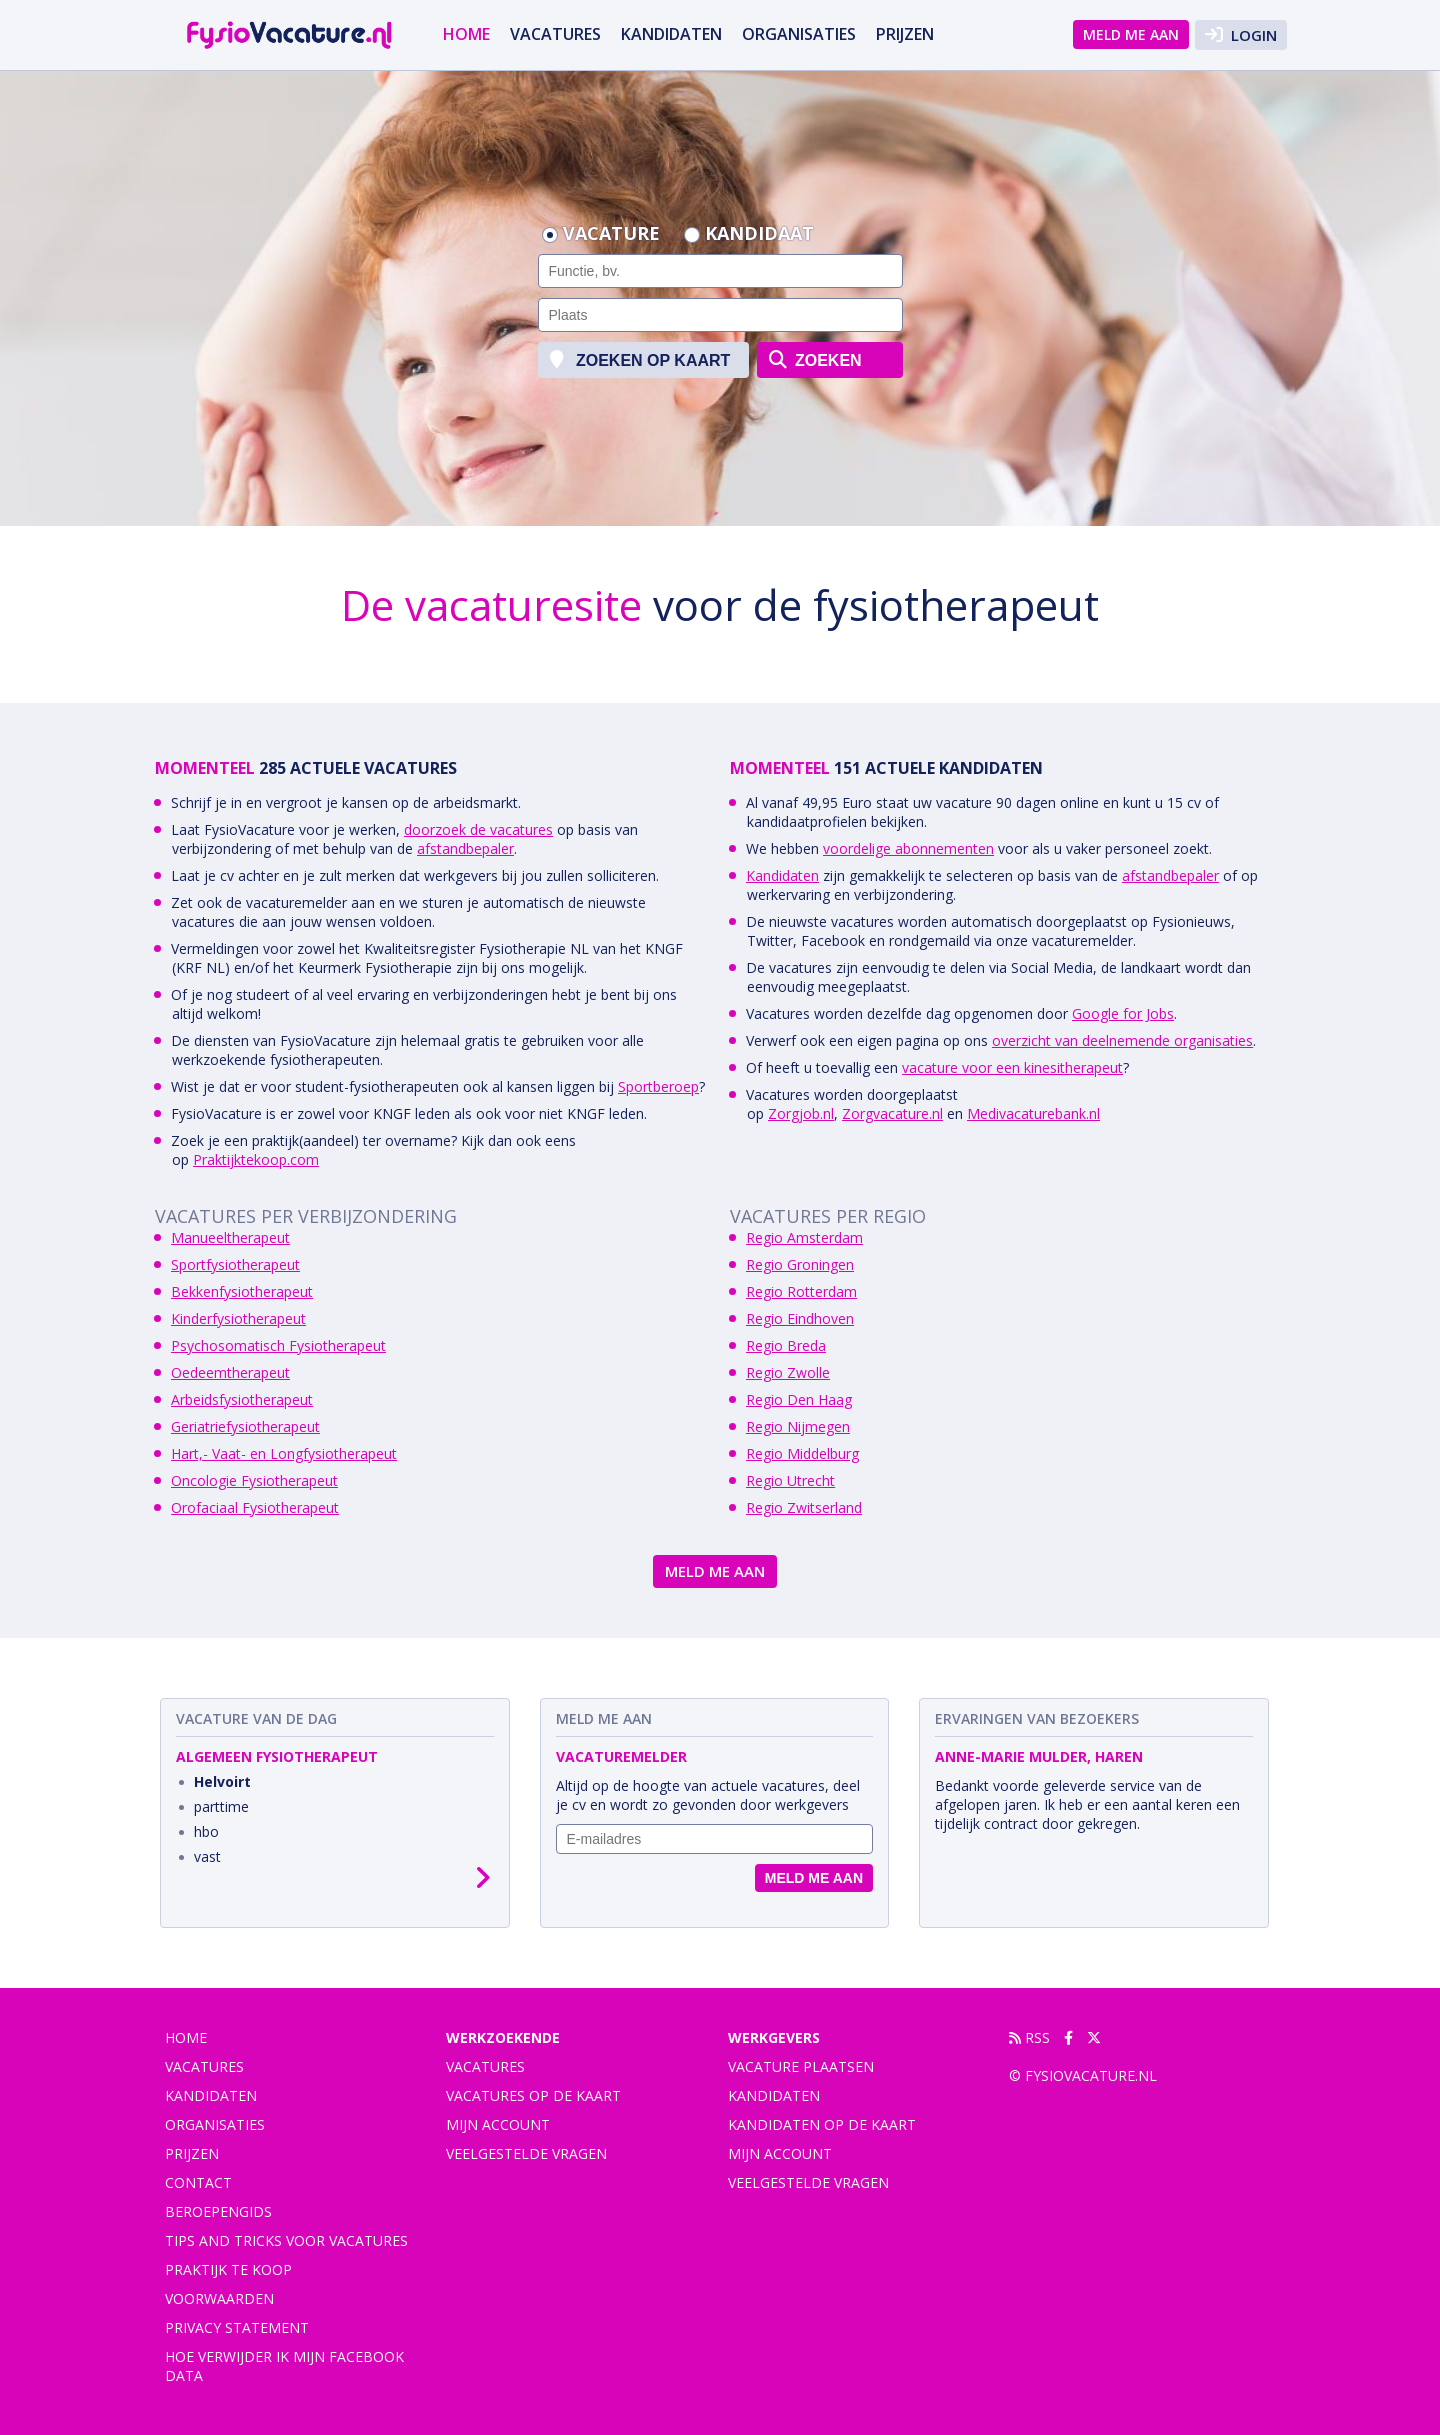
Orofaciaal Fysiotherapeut (255, 1507)
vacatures (555, 34)
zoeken (815, 359)
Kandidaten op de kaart (822, 2124)
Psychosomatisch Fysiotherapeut (278, 1345)
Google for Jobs (1123, 1013)
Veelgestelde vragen (526, 2153)
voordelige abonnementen (908, 848)
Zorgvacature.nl (892, 1113)
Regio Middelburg (802, 1453)
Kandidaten (671, 34)
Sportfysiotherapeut (235, 1264)
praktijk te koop (228, 2269)
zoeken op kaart (640, 359)
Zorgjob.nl (801, 1113)
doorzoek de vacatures (478, 829)
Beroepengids (218, 2211)
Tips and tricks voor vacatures (286, 2240)
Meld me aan (1131, 34)
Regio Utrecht (790, 1480)
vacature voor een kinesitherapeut (1012, 1067)
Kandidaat (759, 235)
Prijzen (905, 34)
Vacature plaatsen (801, 2066)
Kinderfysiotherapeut (238, 1318)
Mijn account (498, 2124)
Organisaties (799, 34)
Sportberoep (658, 1086)
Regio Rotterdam (801, 1291)
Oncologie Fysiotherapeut (254, 1480)
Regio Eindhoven (800, 1318)
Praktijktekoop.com (256, 1159)
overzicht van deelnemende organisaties (1122, 1040)
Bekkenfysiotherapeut (242, 1291)
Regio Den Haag (799, 1399)
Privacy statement (237, 2327)
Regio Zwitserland (804, 1507)
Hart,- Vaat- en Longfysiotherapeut (284, 1453)
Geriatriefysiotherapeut (245, 1426)
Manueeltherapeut (230, 1237)
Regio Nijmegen (798, 1426)
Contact (198, 2182)
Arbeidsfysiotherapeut (242, 1399)
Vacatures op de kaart (533, 2095)
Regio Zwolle (788, 1372)
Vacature (611, 235)
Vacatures (485, 2066)
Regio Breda (786, 1345)
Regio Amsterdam (804, 1237)
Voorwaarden (219, 2298)
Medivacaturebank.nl (1033, 1113)
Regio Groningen (800, 1264)
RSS (1029, 2037)
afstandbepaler (465, 848)
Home (466, 34)
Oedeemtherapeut (230, 1372)
